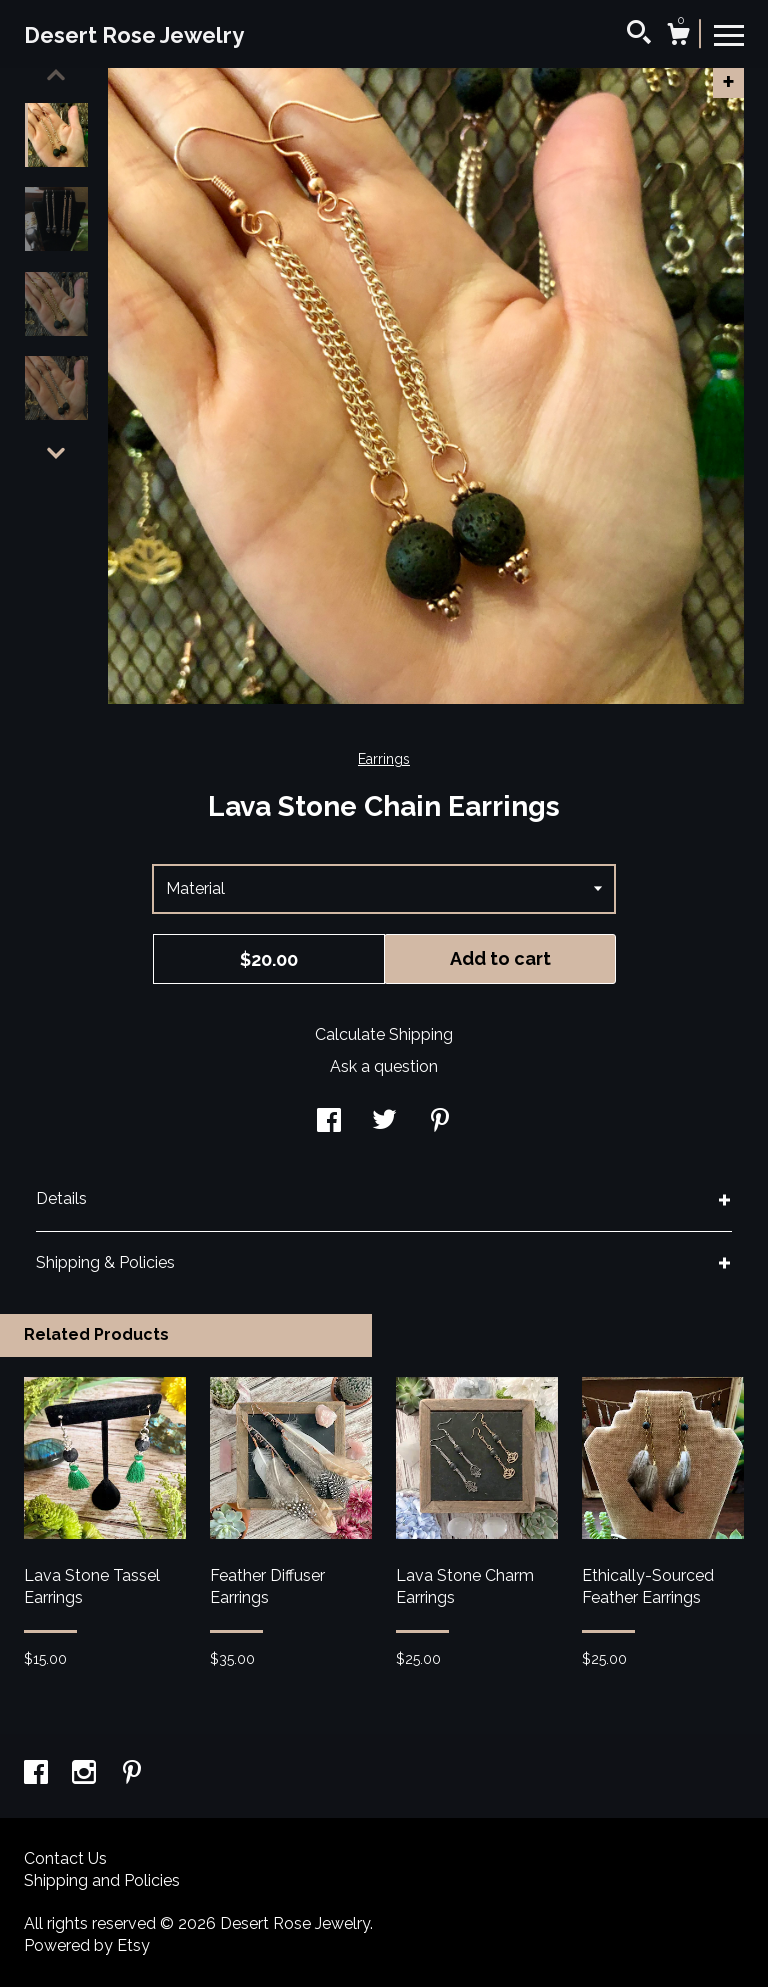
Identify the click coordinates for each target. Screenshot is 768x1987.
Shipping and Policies (102, 1880)
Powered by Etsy (87, 1945)
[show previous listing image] (56, 75)
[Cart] (678, 37)
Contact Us (65, 1858)
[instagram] (86, 1774)
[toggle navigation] (729, 34)
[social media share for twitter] (384, 1122)
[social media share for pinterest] (440, 1122)
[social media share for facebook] (329, 1122)
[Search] (639, 35)
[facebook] (38, 1774)
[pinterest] (132, 1774)
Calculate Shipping (384, 1034)
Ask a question (384, 1066)
